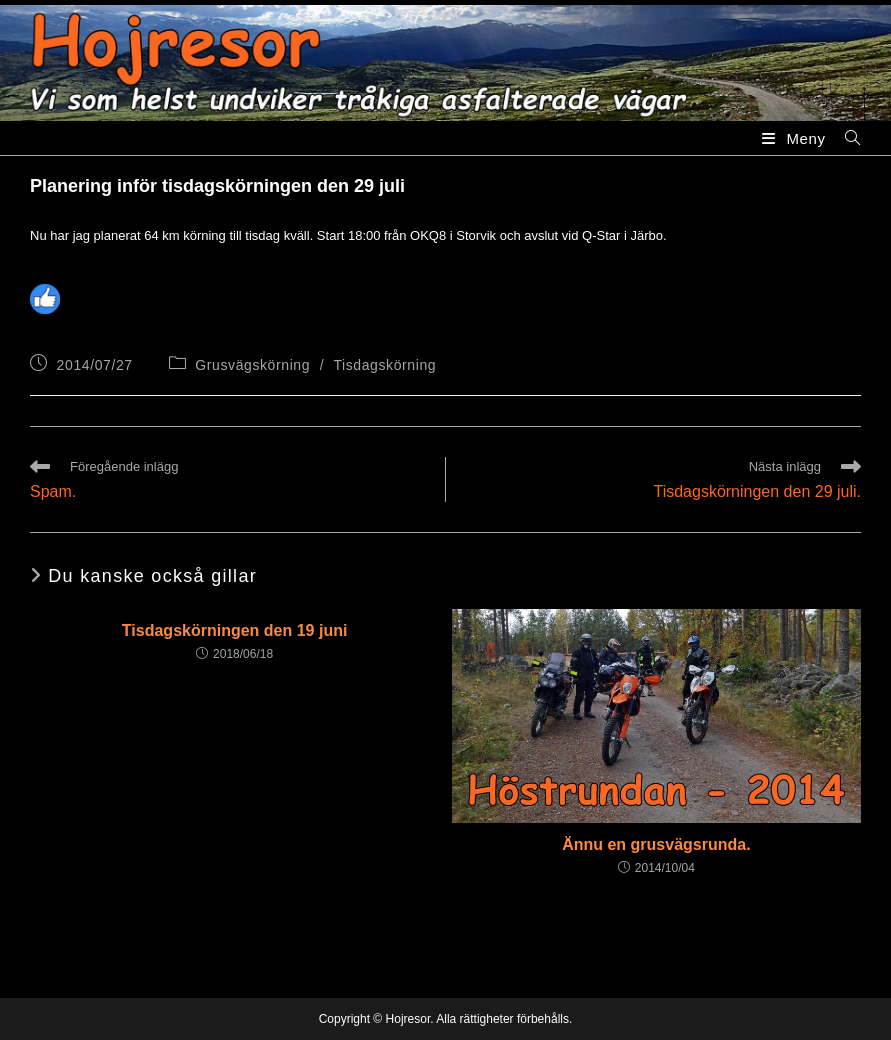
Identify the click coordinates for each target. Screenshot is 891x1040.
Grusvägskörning (252, 365)
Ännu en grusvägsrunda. (656, 844)
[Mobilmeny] (796, 138)
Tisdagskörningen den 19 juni (235, 630)
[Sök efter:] (845, 138)
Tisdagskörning (384, 365)
